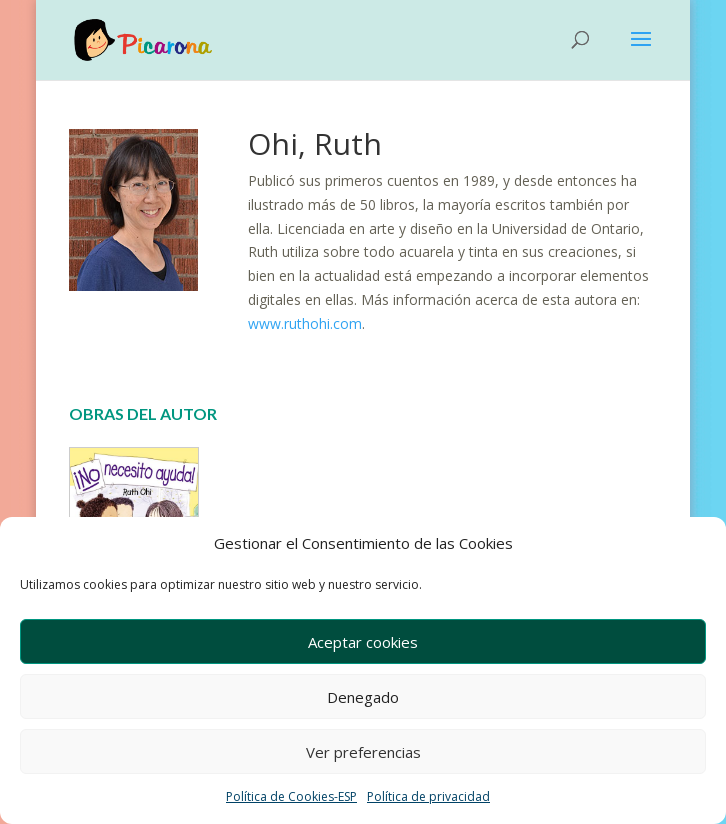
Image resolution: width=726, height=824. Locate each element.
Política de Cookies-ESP (291, 796)
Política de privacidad (428, 796)
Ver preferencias (363, 752)
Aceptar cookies (363, 642)
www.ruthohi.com (305, 323)
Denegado (363, 697)
